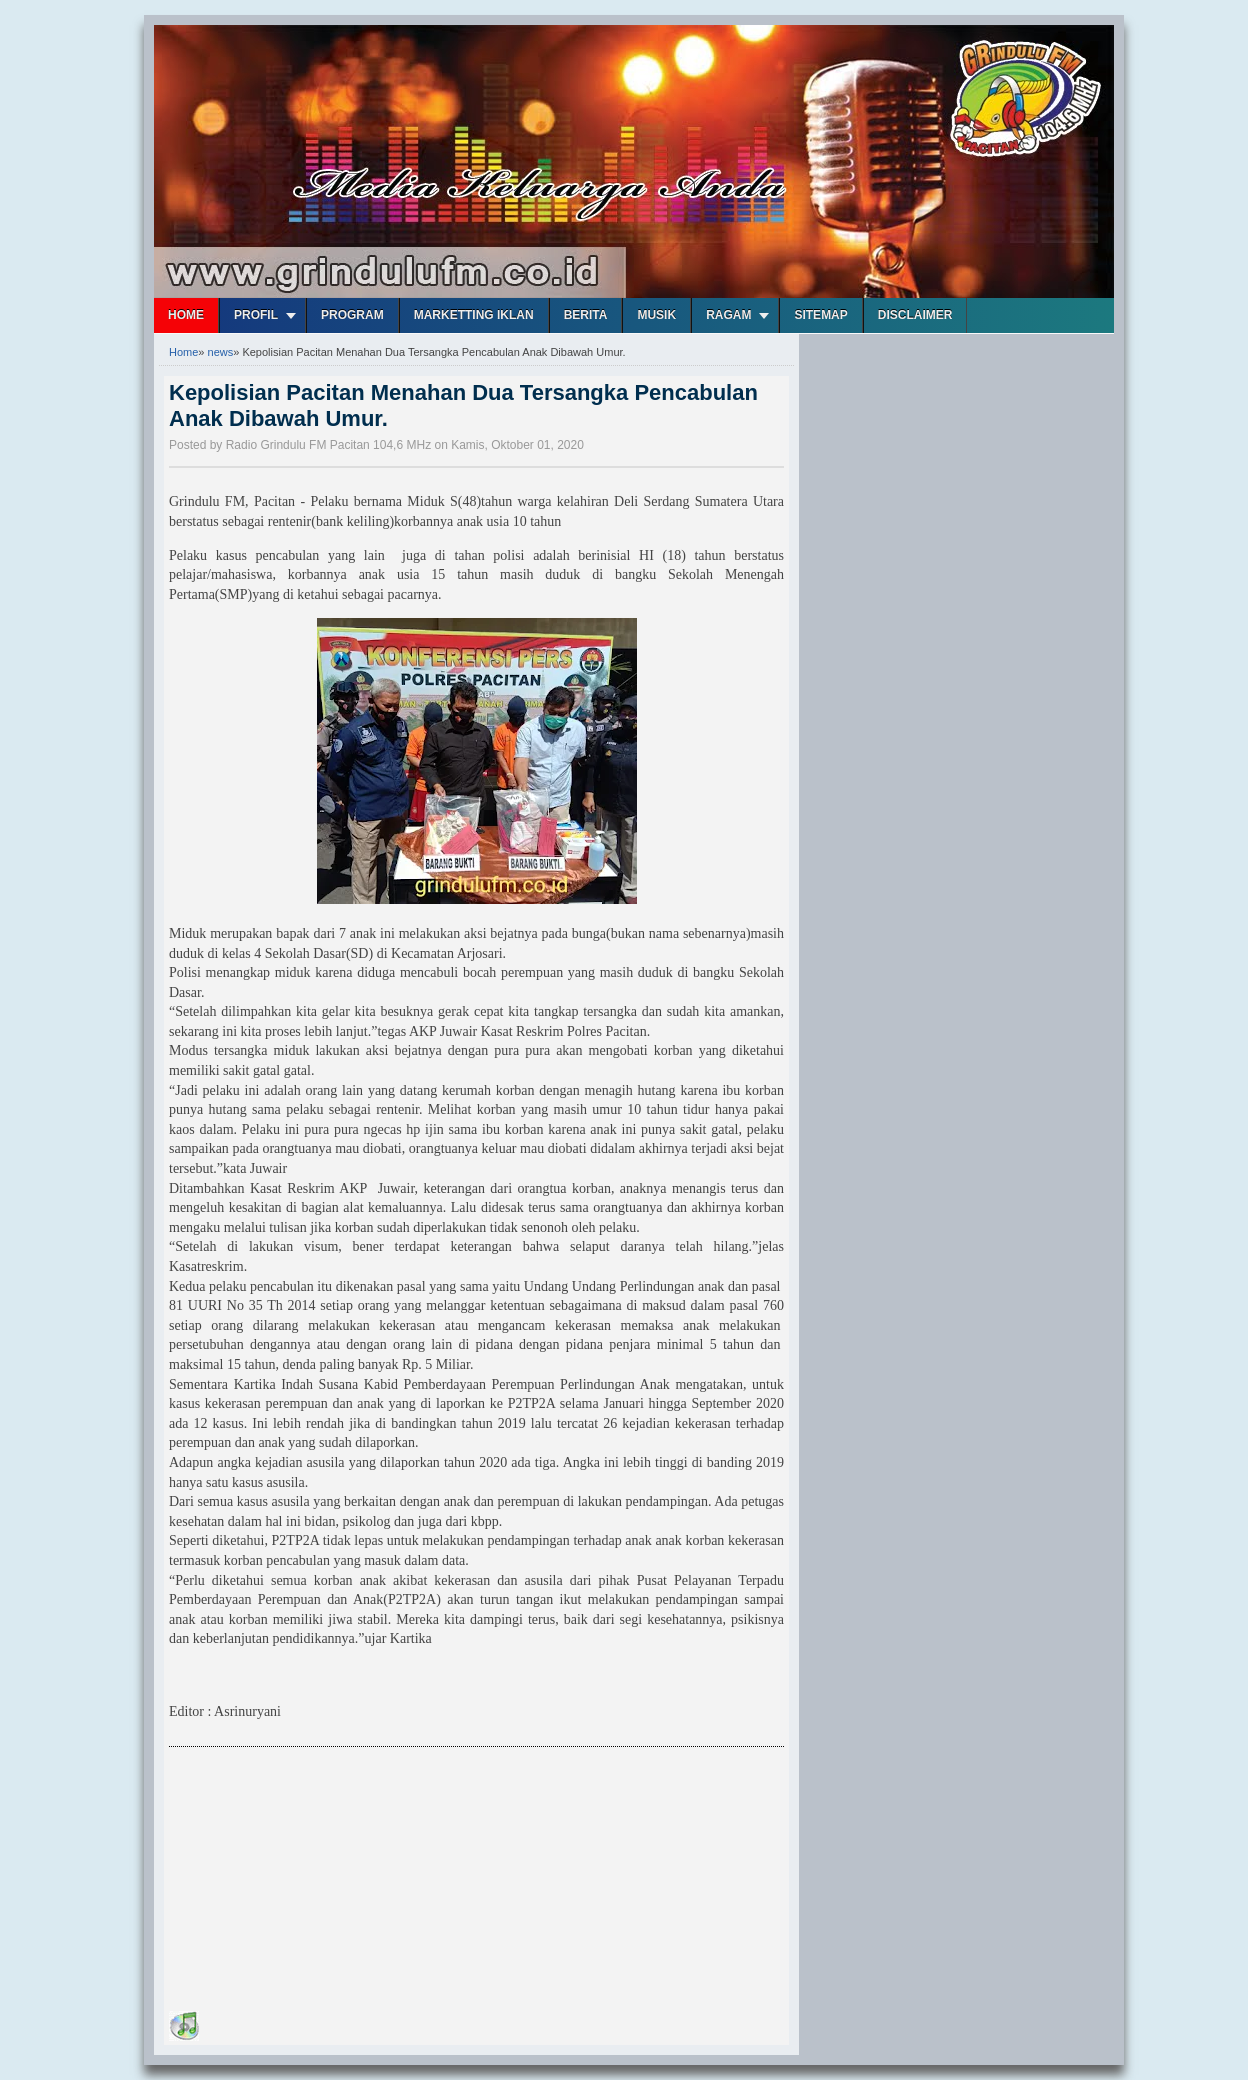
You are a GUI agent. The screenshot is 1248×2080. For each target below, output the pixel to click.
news (221, 352)
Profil (256, 315)
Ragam (728, 315)
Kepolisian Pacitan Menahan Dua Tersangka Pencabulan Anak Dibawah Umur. (463, 405)
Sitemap (820, 315)
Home (186, 315)
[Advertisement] (319, 1882)
